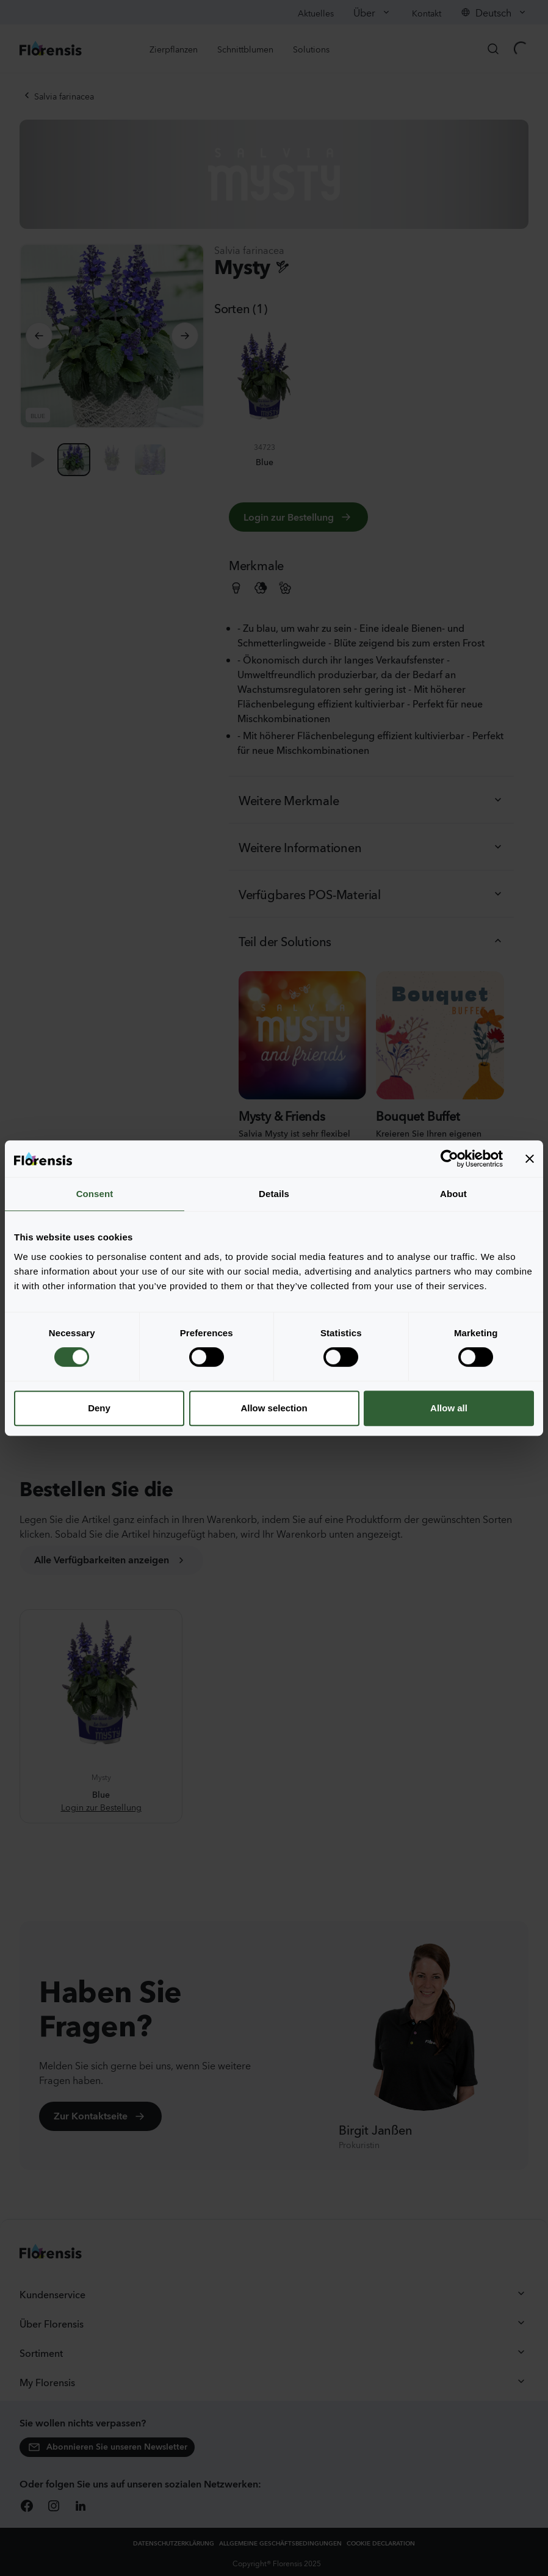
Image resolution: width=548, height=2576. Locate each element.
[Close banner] (529, 1158)
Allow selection (273, 1408)
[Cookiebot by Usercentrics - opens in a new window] (449, 1158)
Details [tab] (274, 1194)
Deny (99, 1408)
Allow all (448, 1408)
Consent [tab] (95, 1194)
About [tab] (453, 1194)
